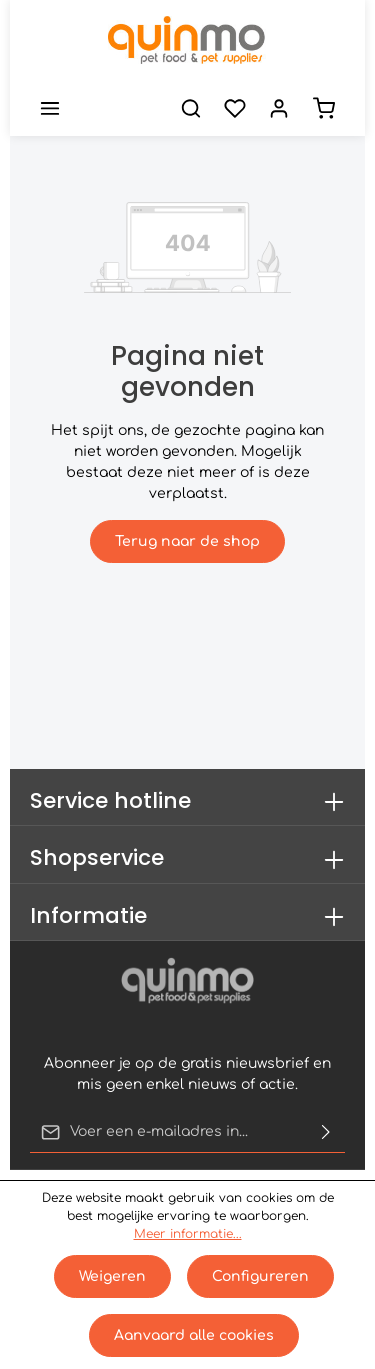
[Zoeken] (191, 108)
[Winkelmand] (324, 108)
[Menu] (50, 108)
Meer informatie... (188, 1234)
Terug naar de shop (187, 541)
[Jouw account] (279, 108)
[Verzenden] (326, 1132)
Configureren (260, 1276)
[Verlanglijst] (235, 108)
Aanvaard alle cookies (194, 1335)
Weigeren (112, 1276)
